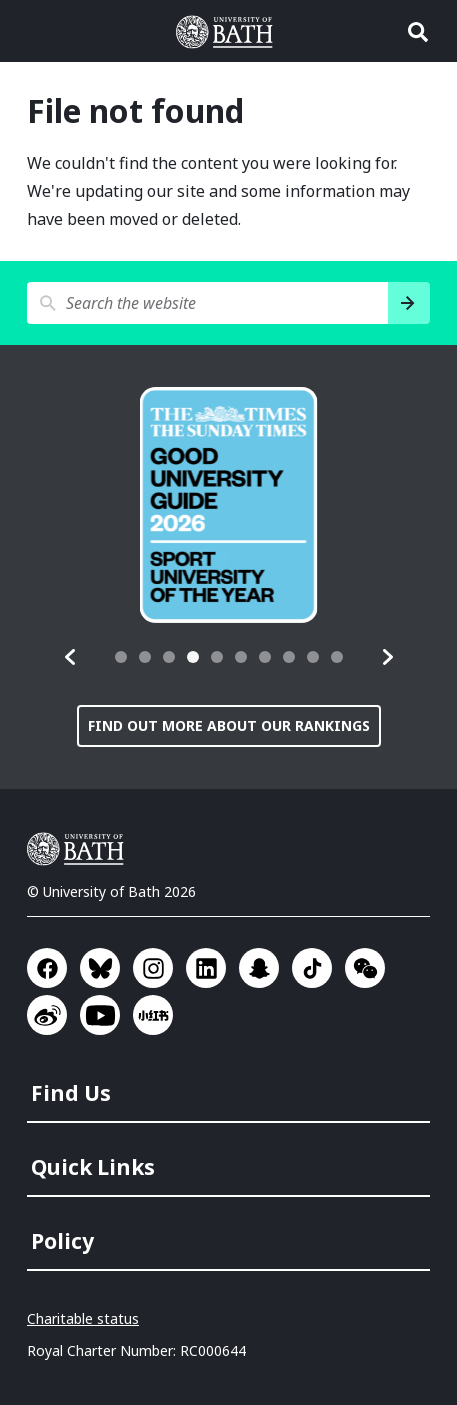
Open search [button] (418, 32)
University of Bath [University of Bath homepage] (229, 32)
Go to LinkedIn (206, 968)
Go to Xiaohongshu (153, 1015)
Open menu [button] (39, 32)
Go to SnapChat (259, 968)
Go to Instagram (153, 968)
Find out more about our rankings (229, 725)
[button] (71, 657)
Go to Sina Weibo (47, 1015)
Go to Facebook (47, 968)
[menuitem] (230, 1087)
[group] (229, 505)
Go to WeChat (365, 968)
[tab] (121, 657)
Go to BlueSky (100, 968)
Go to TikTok (312, 968)
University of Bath (80, 849)
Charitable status (83, 1318)
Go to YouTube (100, 1015)
